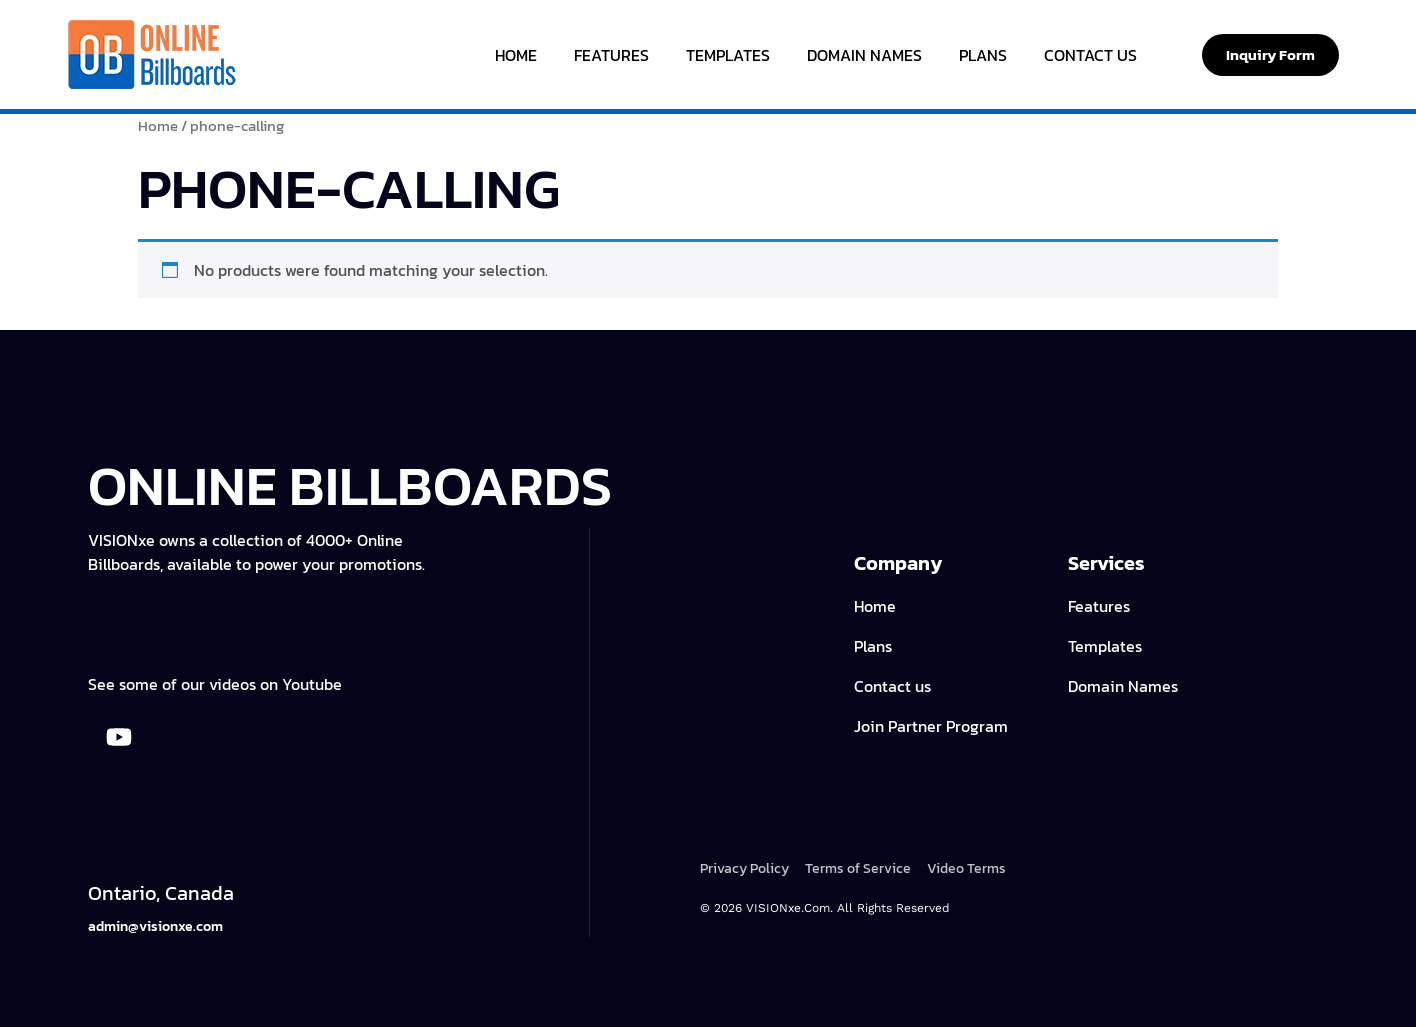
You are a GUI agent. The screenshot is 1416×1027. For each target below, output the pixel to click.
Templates (728, 55)
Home (516, 55)
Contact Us (1090, 55)
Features (611, 55)
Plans (983, 55)
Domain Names (864, 55)
